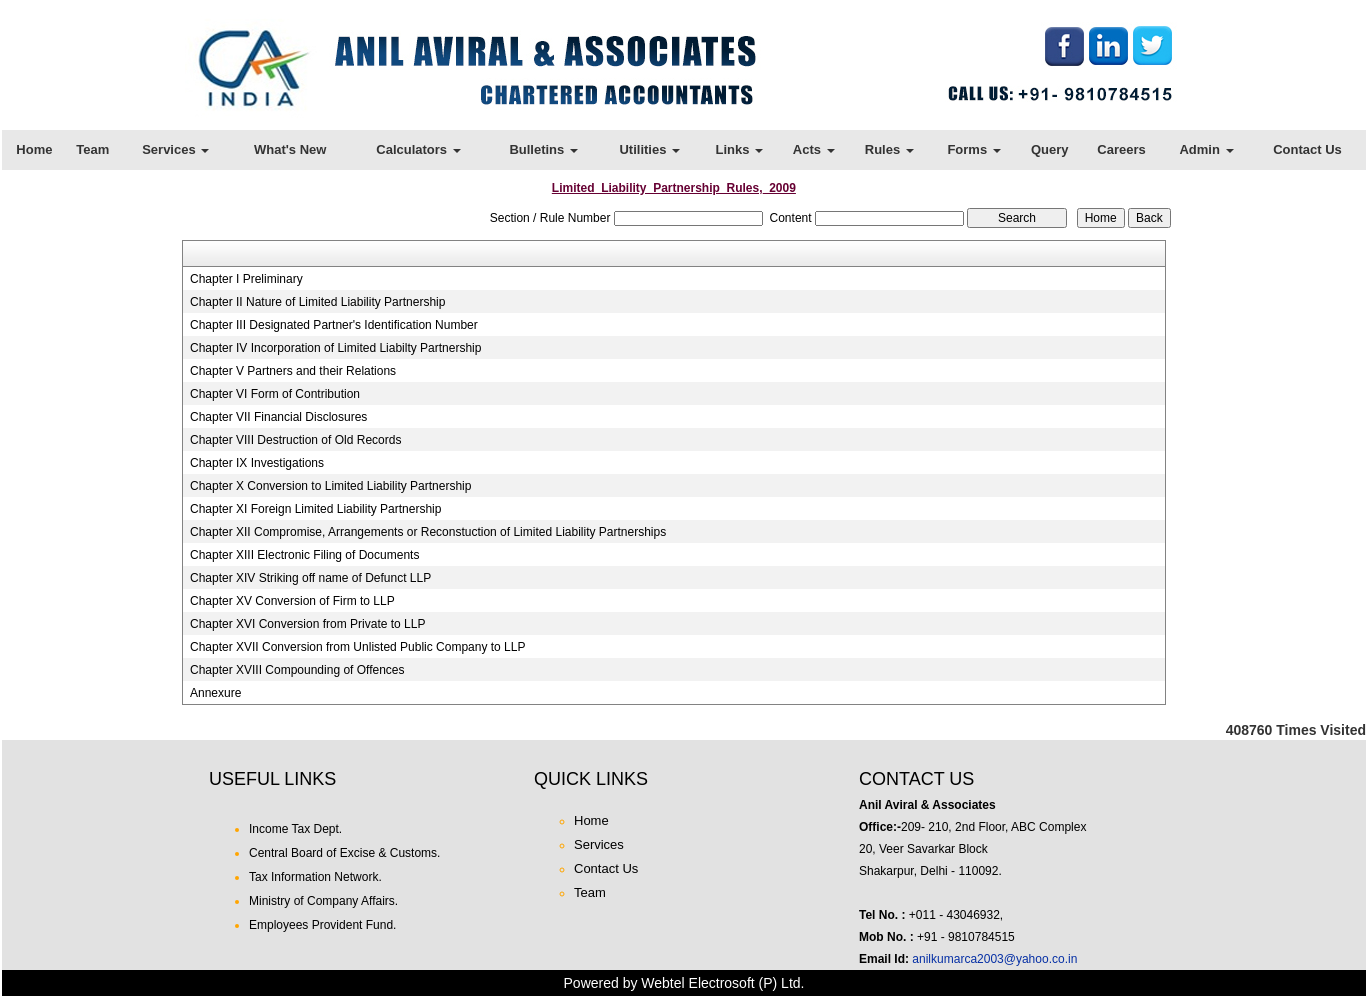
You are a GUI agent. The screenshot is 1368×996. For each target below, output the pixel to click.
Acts (814, 149)
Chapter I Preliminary (246, 279)
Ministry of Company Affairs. (323, 901)
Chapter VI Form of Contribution (275, 394)
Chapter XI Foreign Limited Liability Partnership (315, 509)
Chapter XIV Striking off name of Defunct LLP (310, 578)
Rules (889, 149)
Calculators (418, 149)
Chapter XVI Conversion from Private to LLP (307, 624)
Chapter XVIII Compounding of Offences (297, 670)
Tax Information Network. (315, 877)
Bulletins (543, 149)
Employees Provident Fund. (322, 925)
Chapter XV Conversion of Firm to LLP (292, 601)
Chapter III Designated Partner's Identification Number (334, 325)
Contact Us (1307, 149)
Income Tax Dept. (295, 829)
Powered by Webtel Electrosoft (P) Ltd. (684, 983)
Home (34, 149)
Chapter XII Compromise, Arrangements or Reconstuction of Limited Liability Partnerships (428, 532)
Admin (1206, 149)
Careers (1121, 149)
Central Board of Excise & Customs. (344, 853)
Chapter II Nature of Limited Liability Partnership (317, 302)
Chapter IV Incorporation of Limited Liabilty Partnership (336, 348)
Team (92, 149)
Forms (973, 149)
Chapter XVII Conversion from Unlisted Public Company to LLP (358, 647)
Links (739, 149)
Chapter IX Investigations (257, 463)
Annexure (215, 693)
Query (1050, 149)
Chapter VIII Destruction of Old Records (295, 440)
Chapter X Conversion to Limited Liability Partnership (330, 486)
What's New (290, 149)
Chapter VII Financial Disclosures (278, 417)
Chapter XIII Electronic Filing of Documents (304, 555)
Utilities (649, 149)
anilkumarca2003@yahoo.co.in (994, 959)
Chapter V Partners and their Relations (293, 371)
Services (175, 149)
